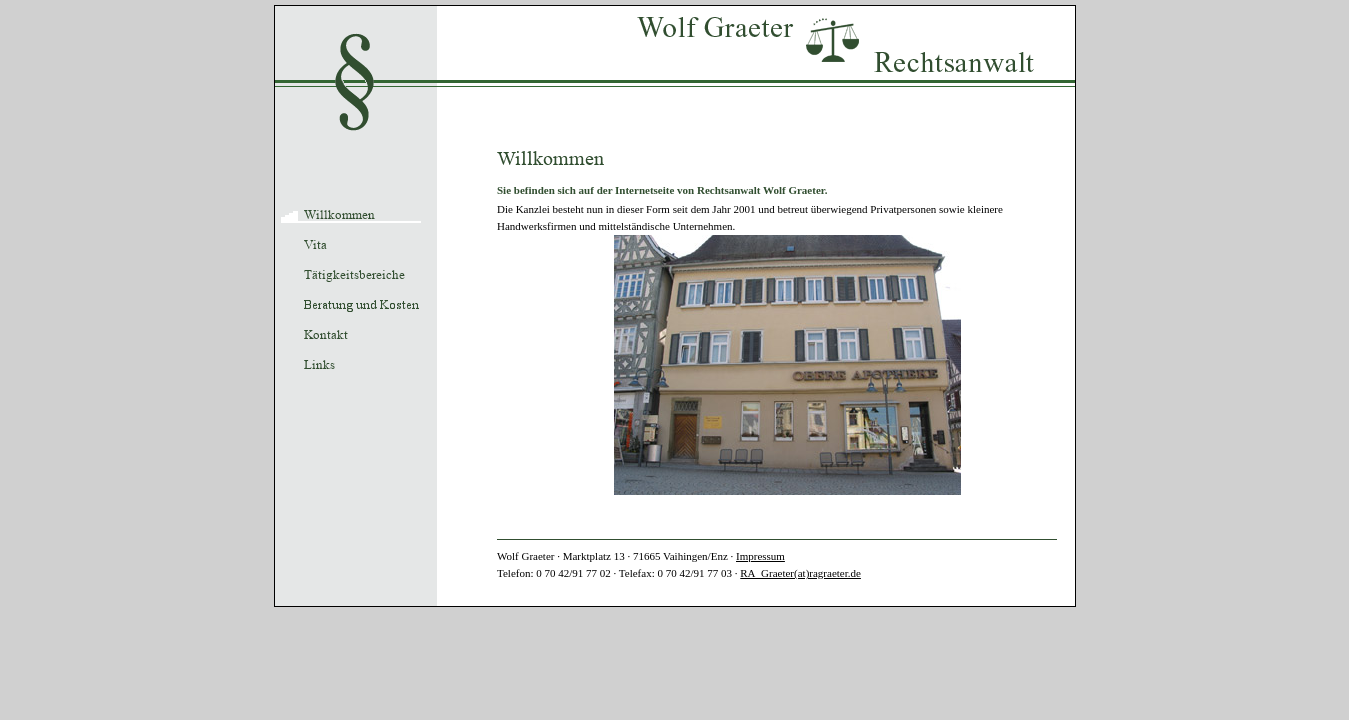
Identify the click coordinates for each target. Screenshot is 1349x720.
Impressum (760, 556)
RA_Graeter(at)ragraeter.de (800, 573)
